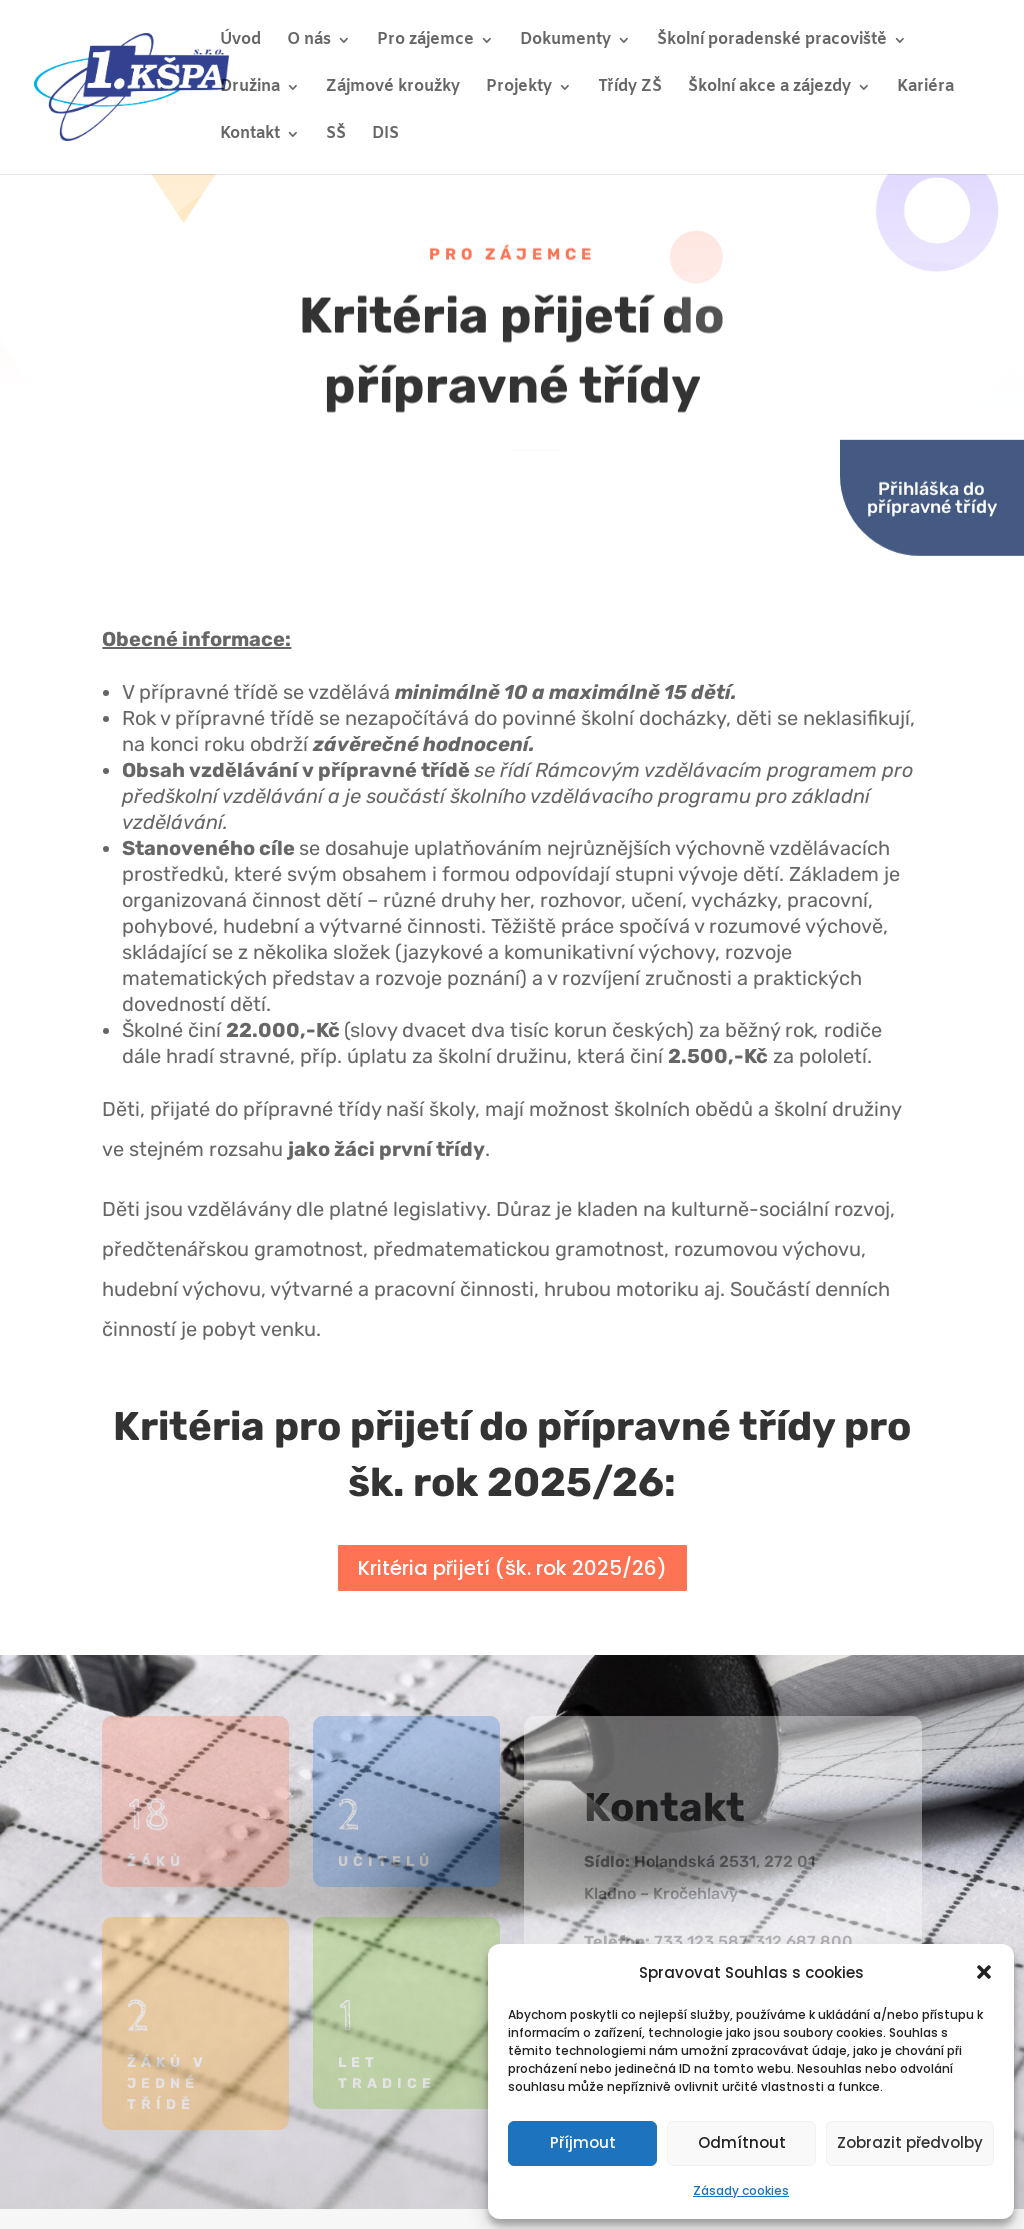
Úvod (240, 41)
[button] (984, 1972)
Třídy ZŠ (630, 88)
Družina (250, 88)
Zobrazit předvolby (910, 2142)
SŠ (336, 135)
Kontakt (250, 135)
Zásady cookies (741, 2190)
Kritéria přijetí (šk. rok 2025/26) (512, 1568)
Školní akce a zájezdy (769, 88)
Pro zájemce (425, 41)
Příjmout (583, 2142)
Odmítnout (742, 2142)
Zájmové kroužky (393, 88)
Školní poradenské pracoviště (772, 41)
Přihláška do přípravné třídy (932, 441)
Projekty (519, 88)
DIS (385, 135)
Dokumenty (565, 41)
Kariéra (925, 88)
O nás (309, 41)
